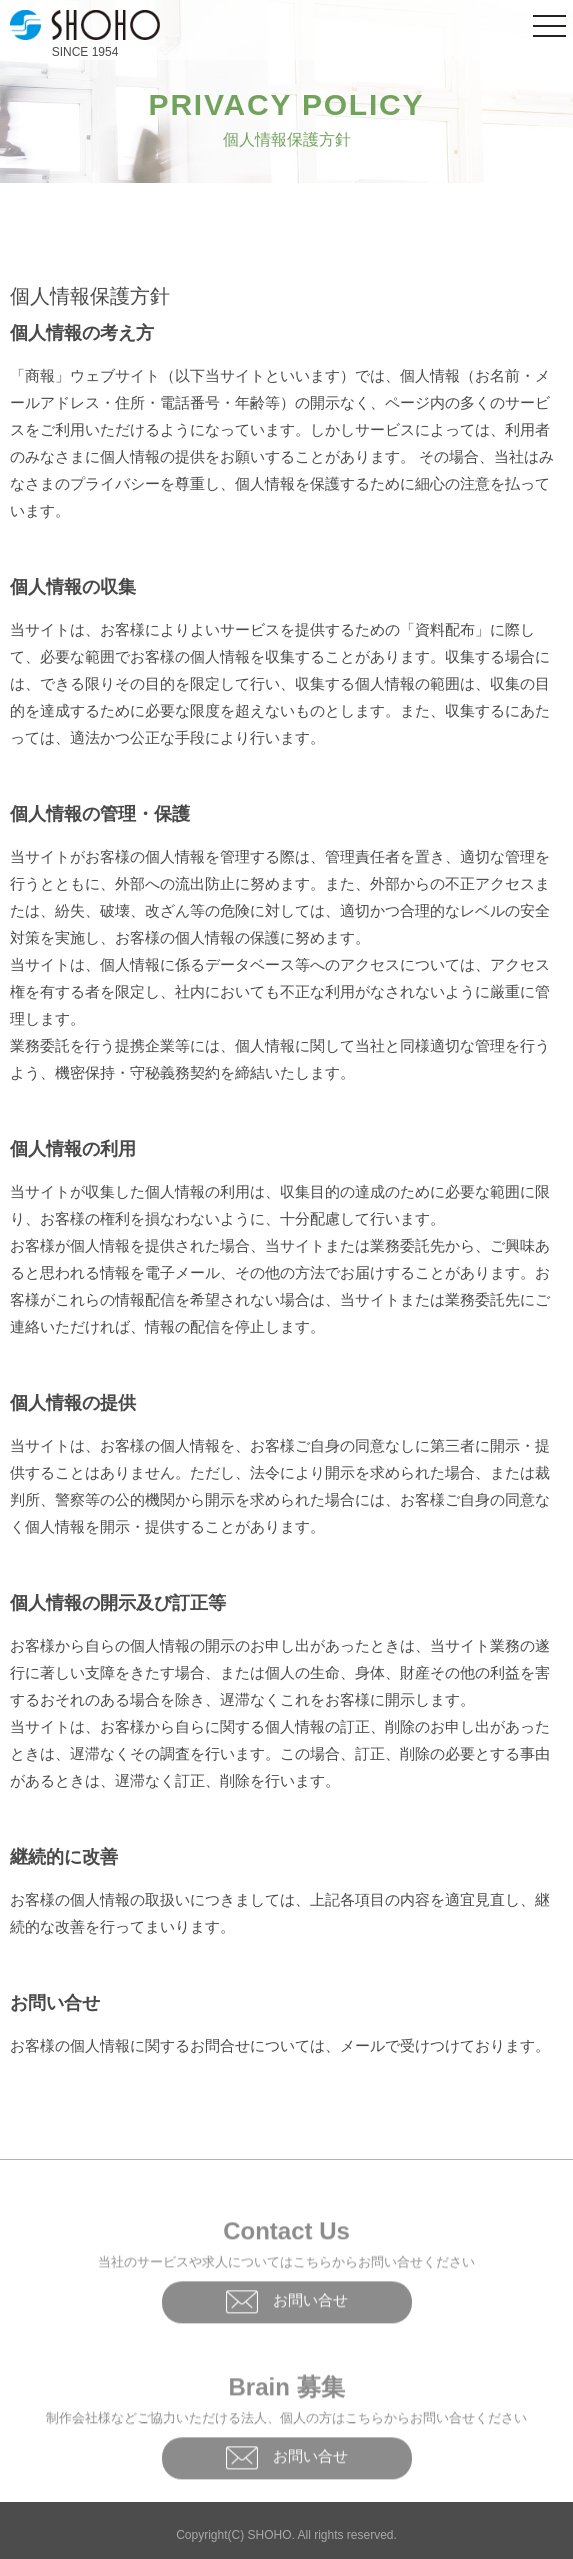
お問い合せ (287, 2304)
